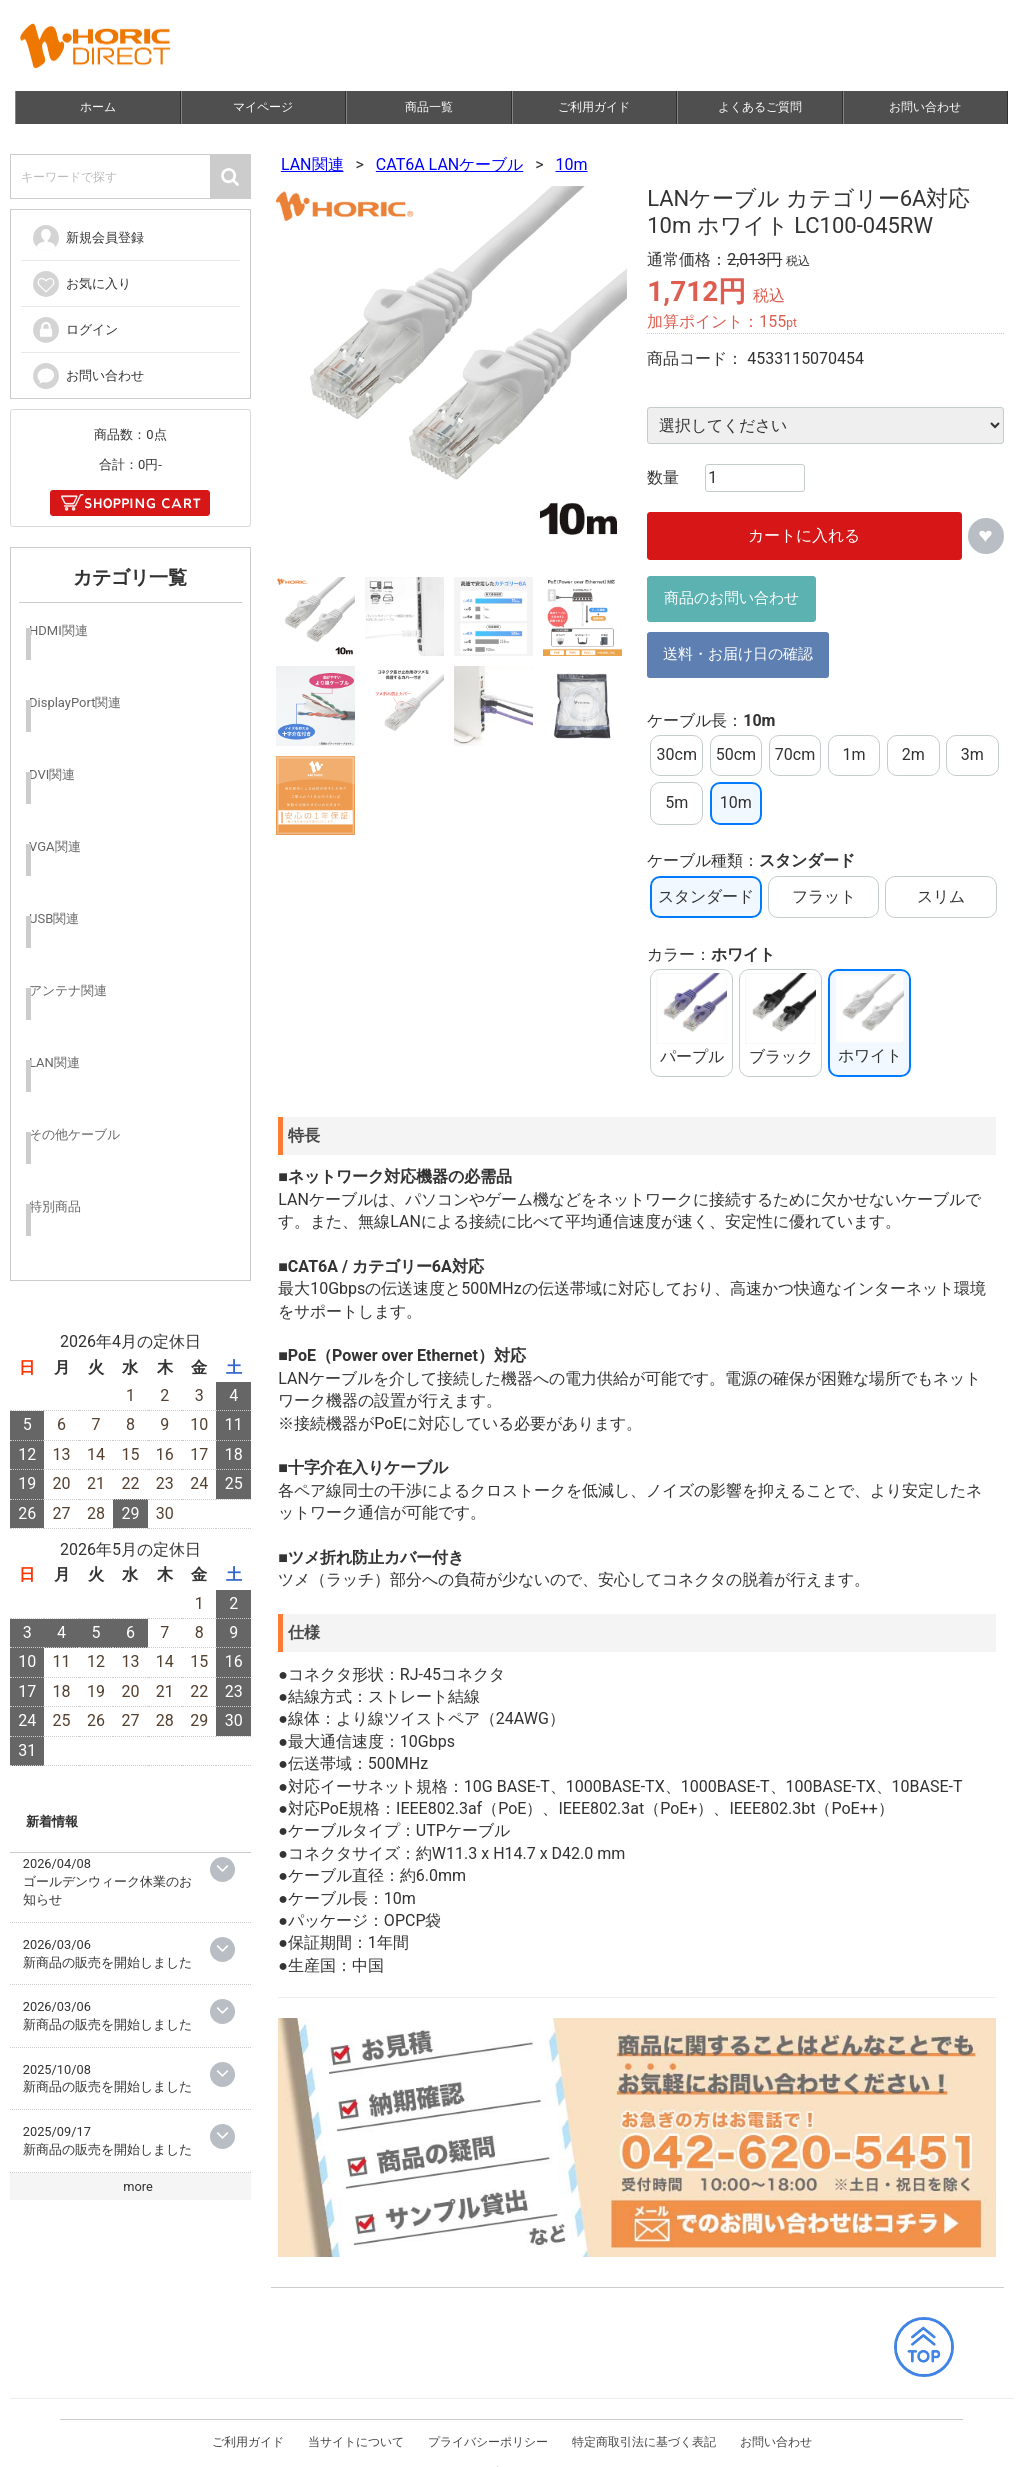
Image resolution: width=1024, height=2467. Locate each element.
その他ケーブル (74, 1134)
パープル (691, 1019)
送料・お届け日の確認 (738, 654)
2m (913, 754)
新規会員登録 (87, 237)
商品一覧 (429, 107)
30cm (677, 754)
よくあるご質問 (760, 107)
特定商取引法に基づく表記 (644, 2422)
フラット (824, 895)
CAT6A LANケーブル (449, 164)
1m (854, 754)
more (138, 2185)
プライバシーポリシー (488, 2422)
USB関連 (54, 918)
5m (676, 802)
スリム (941, 895)
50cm (736, 754)
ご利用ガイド (595, 107)
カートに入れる (805, 535)
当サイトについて (356, 2422)
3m (972, 754)
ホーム (98, 107)
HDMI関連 (58, 630)
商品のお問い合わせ (731, 598)
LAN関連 (312, 164)
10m (572, 164)
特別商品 (55, 1206)
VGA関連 (55, 846)
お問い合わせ (926, 107)
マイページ (264, 107)
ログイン (74, 329)
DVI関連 (52, 774)
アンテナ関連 (68, 990)
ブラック (780, 1019)
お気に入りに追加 (986, 536)
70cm (795, 754)
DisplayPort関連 (75, 702)
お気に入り (81, 283)
